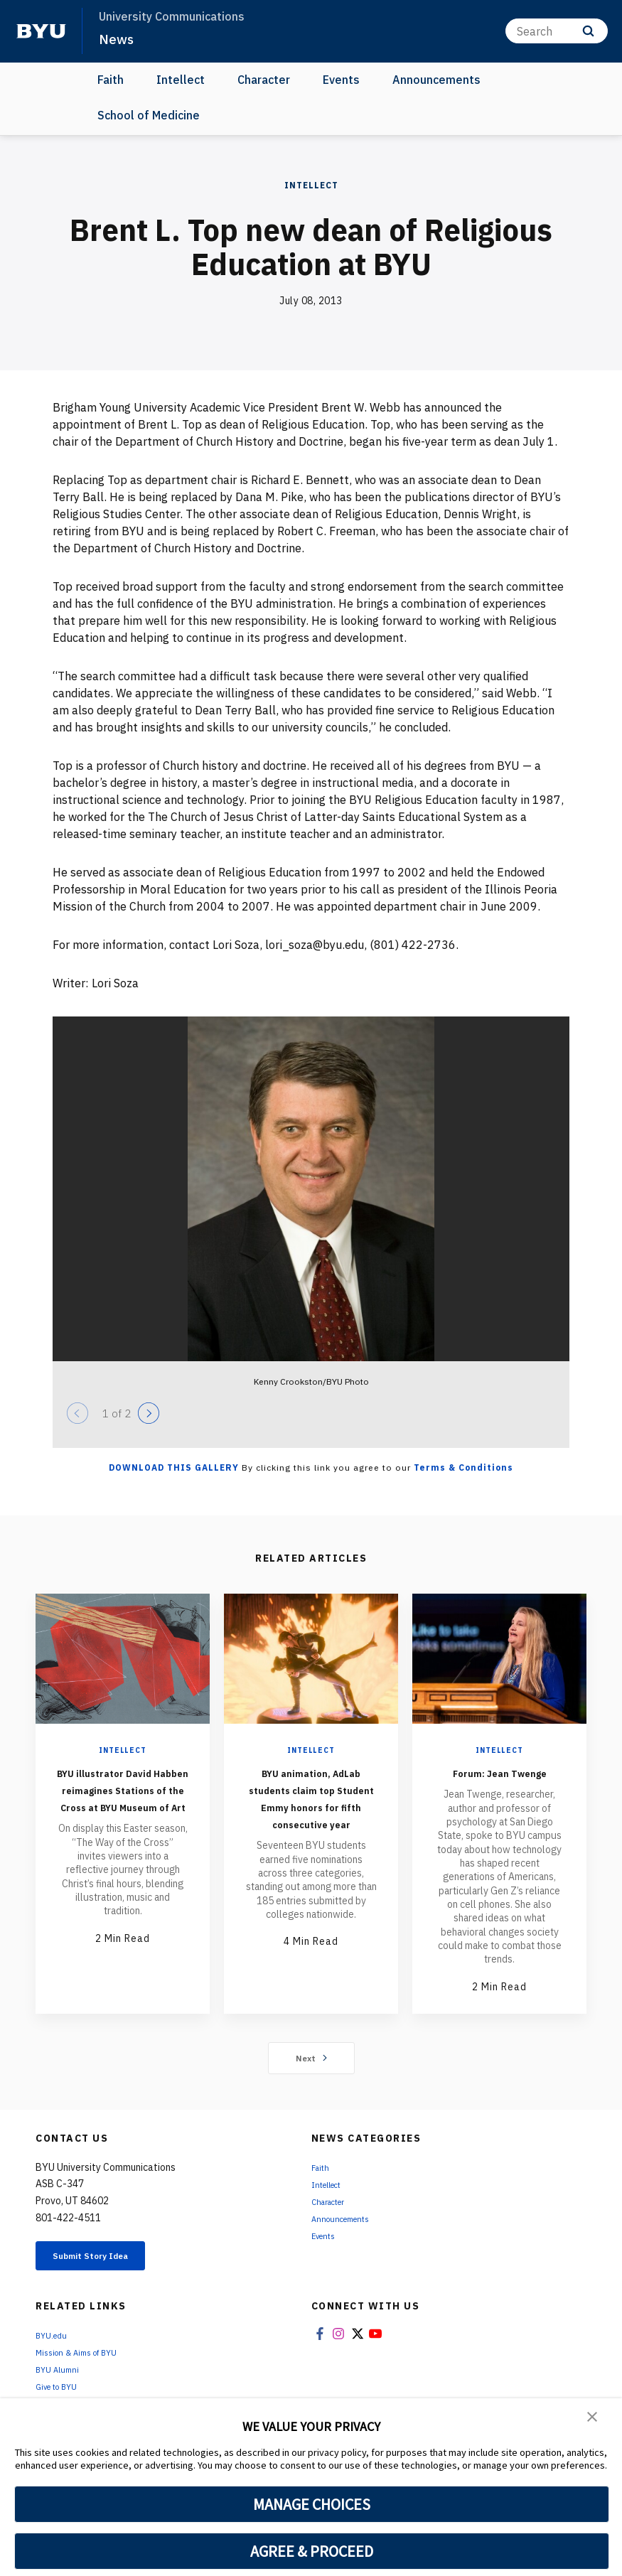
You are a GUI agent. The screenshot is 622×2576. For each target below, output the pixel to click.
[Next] (148, 1413)
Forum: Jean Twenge (500, 1780)
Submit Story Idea (109, 2275)
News (118, 38)
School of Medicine (148, 115)
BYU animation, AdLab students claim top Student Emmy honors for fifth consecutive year (311, 1814)
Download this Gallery (174, 1467)
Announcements (436, 80)
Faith (110, 80)
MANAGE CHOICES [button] (311, 2504)
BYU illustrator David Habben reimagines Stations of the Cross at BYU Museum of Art (123, 1814)
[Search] (556, 30)
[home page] (41, 31)
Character (263, 80)
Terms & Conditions (463, 1467)
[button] (594, 2419)
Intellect (180, 80)
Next (311, 2075)
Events (341, 80)
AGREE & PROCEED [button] (311, 2551)
